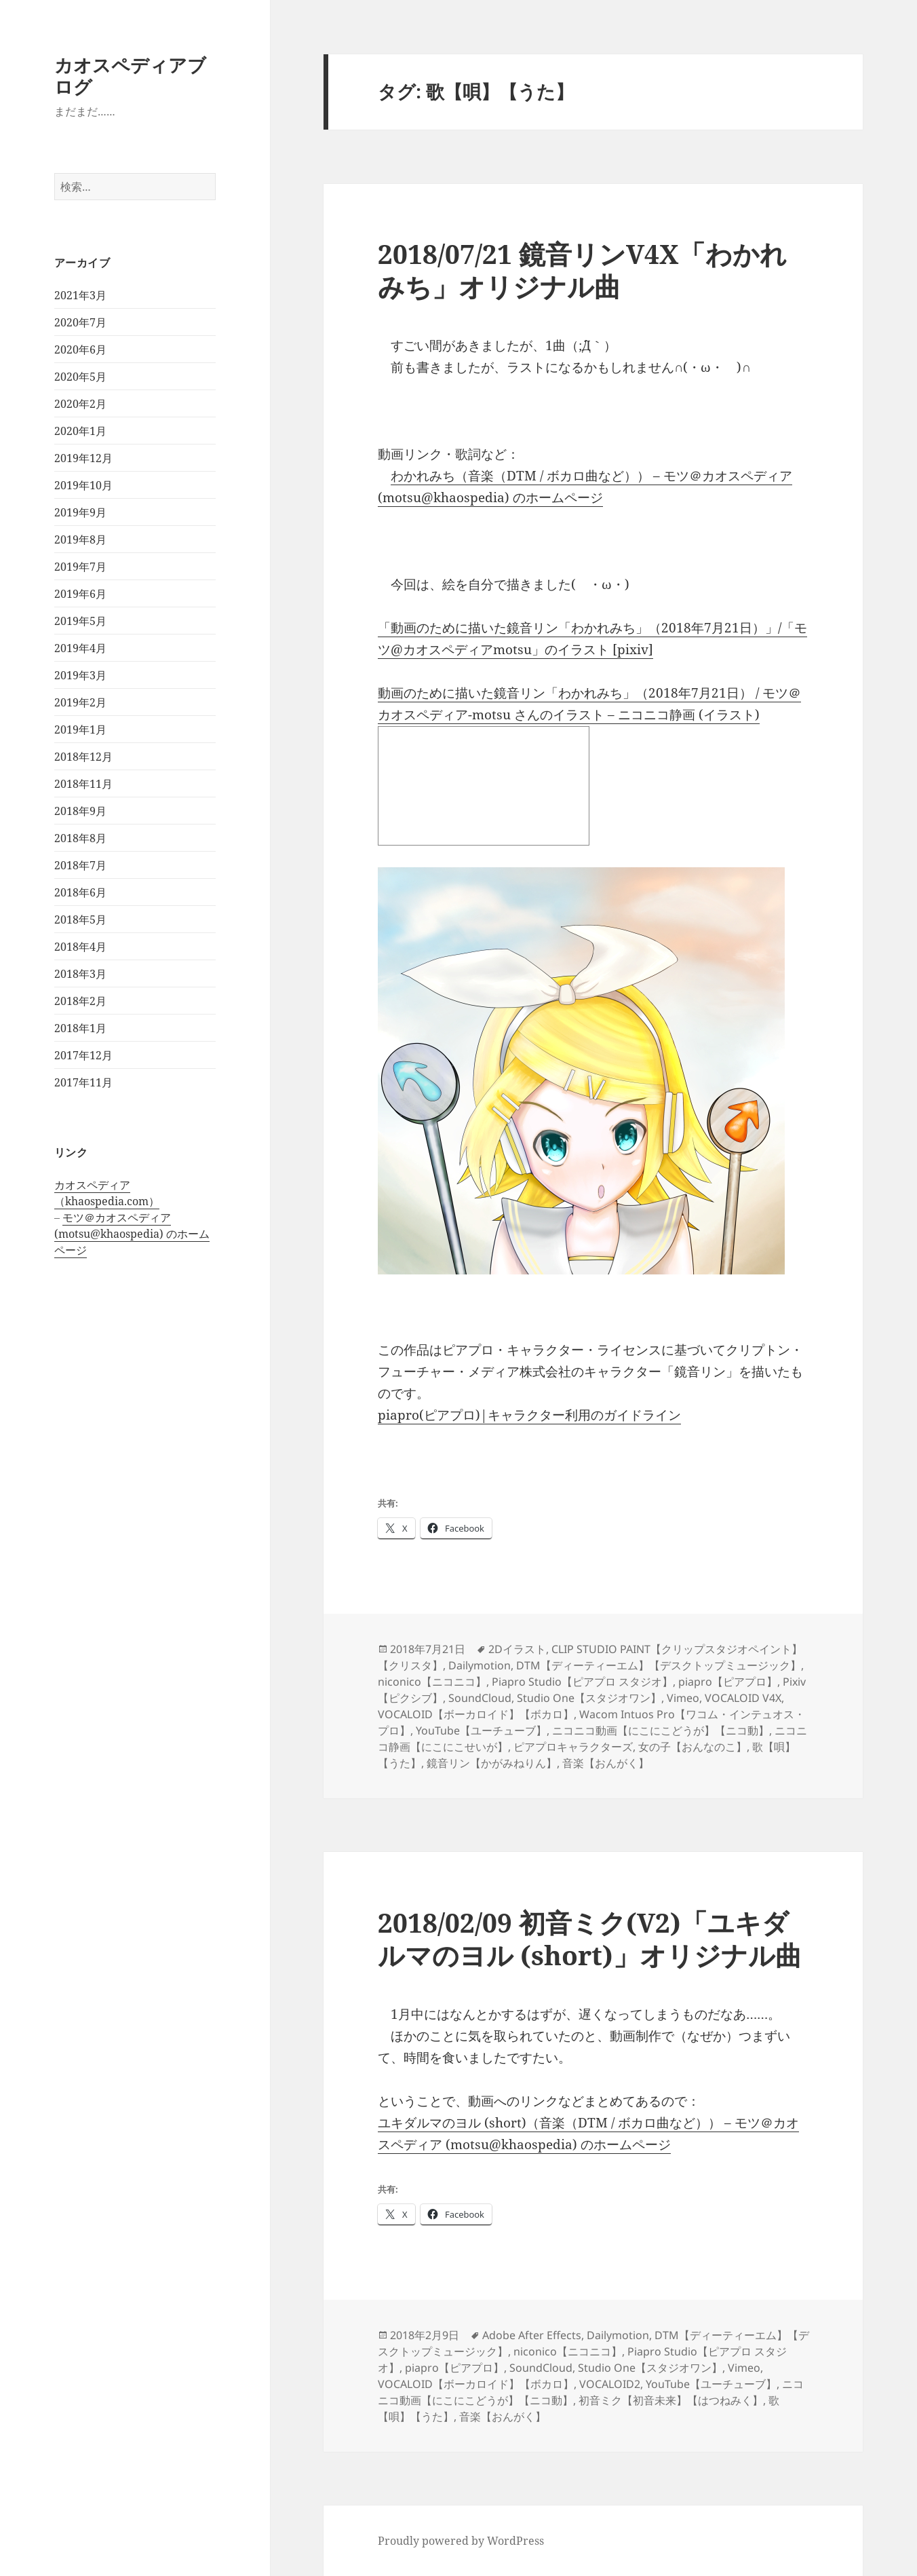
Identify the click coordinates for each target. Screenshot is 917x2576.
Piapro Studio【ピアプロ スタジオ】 (582, 1681)
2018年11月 (83, 783)
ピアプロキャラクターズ (573, 1746)
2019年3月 (80, 675)
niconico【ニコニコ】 (432, 1681)
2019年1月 (80, 729)
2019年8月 (80, 539)
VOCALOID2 (609, 2383)
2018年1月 (80, 1028)
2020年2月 (80, 403)
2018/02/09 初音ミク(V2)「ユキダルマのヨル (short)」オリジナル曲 (590, 1938)
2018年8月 (80, 838)
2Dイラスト (517, 1649)
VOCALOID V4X (743, 1697)
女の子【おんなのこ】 (692, 1746)
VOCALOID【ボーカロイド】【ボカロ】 (476, 1714)
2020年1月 (80, 430)
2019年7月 (80, 566)
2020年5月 (80, 376)
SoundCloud (479, 1697)
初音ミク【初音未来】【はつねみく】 (671, 2400)
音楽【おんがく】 (605, 1763)
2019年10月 (83, 485)
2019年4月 (80, 648)
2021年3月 (80, 295)
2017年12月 (83, 1055)
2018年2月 (80, 1000)
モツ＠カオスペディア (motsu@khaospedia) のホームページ (132, 1233)
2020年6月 (80, 349)
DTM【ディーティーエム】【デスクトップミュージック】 (658, 1665)
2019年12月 (83, 458)
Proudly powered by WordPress (461, 2540)
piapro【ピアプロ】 (727, 1681)
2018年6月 (80, 892)
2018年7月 (80, 865)
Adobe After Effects (531, 2335)
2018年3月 (80, 973)
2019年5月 (80, 620)
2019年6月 (80, 593)
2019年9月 (80, 512)
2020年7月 (80, 322)
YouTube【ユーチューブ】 (481, 1730)
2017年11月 (83, 1082)
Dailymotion (479, 1665)
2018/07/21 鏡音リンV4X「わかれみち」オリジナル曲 (582, 269)
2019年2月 (80, 702)
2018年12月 (83, 756)
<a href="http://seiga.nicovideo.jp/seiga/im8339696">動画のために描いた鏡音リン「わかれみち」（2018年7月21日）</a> (483, 786)
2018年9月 (80, 810)
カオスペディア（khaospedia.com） (106, 1193)
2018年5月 (80, 919)
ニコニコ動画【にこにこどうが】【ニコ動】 (660, 1730)
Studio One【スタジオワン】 (589, 1697)
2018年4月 (80, 946)
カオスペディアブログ (130, 75)
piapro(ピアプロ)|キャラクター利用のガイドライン (529, 1415)
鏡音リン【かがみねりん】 (492, 1763)
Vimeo (683, 1697)
